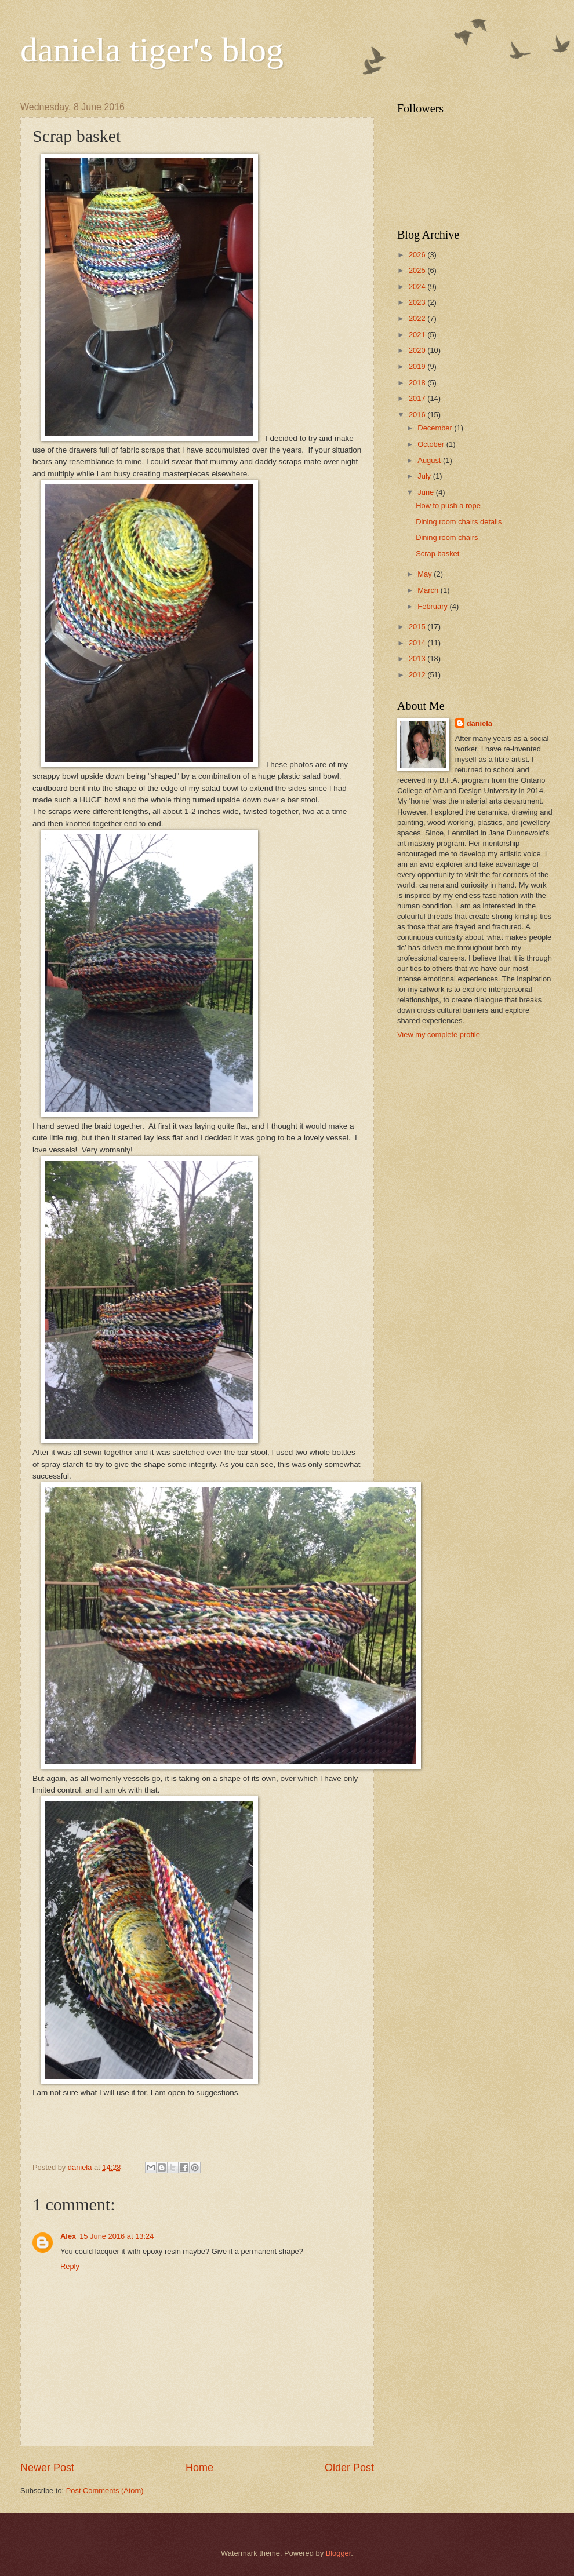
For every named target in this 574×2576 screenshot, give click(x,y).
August (430, 460)
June (426, 492)
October (431, 444)
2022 (418, 318)
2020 (418, 350)
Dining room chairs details (459, 521)
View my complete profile (438, 1034)
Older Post (349, 2467)
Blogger (338, 2553)
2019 (418, 366)
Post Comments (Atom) (105, 2490)
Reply (69, 2266)
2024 (418, 286)
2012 (418, 674)
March (428, 590)
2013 (418, 658)
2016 (418, 414)
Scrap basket (437, 553)
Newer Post (47, 2467)
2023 (418, 302)
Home (199, 2467)
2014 (418, 642)
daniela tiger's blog (152, 50)
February (433, 606)
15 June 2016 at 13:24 (116, 2236)
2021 (418, 334)
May (425, 574)
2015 (418, 626)
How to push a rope (448, 505)
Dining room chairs (447, 537)
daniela (479, 723)
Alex (68, 2236)
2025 (418, 270)
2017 (418, 398)
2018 (418, 382)
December (435, 428)
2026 (418, 254)
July (425, 476)
